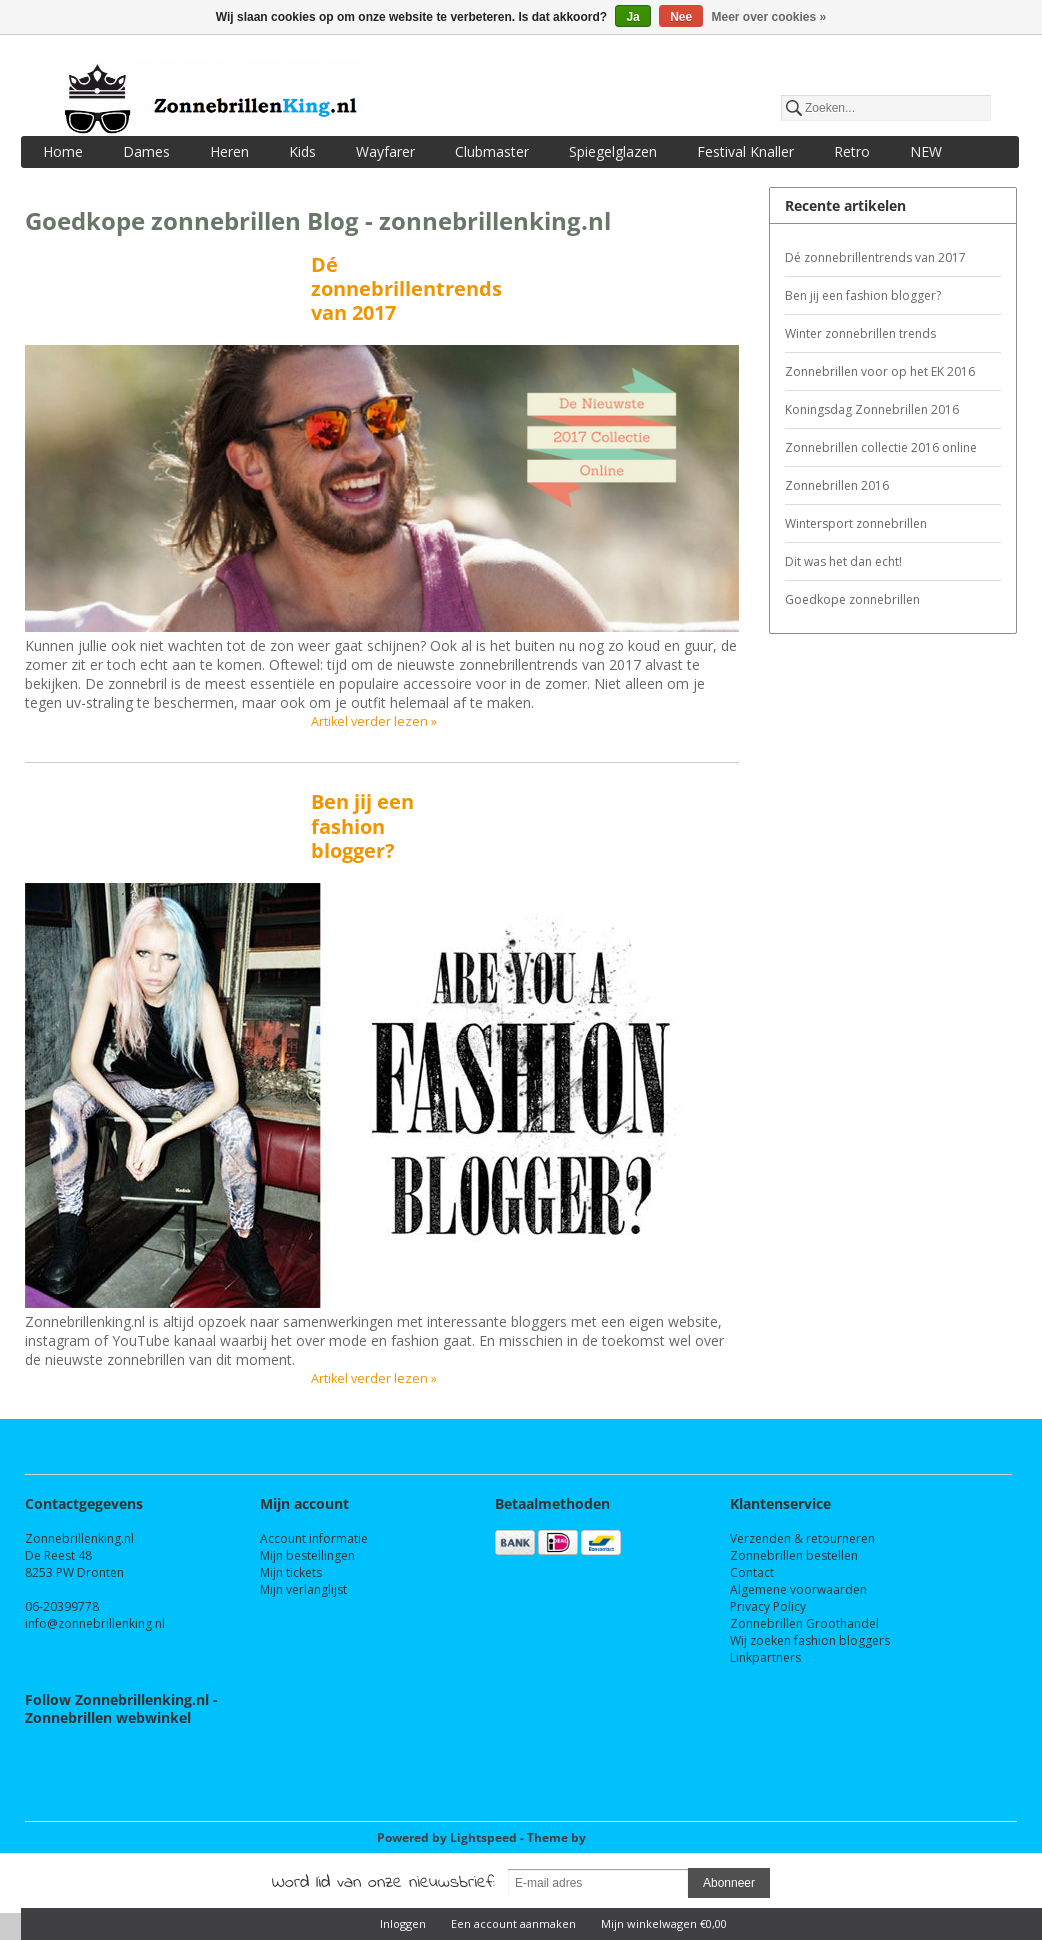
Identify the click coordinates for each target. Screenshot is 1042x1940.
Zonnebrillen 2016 (837, 485)
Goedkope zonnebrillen (852, 599)
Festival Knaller (745, 151)
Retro (852, 151)
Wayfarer (385, 151)
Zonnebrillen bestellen (794, 1555)
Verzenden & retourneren (802, 1538)
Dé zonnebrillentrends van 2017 (406, 288)
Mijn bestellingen (307, 1555)
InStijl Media (627, 1837)
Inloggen (403, 1923)
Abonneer (729, 1883)
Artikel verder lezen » (374, 721)
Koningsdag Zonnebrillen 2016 (872, 409)
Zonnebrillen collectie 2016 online (881, 447)
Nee (681, 17)
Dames (146, 151)
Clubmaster (492, 151)
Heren (229, 151)
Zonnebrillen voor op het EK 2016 (880, 371)
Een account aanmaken (513, 1923)
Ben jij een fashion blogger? (362, 825)
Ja (632, 17)
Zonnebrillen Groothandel (804, 1623)
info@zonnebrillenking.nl (95, 1623)
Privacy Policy (768, 1606)
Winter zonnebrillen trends (860, 333)
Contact (752, 1572)
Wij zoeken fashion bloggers (810, 1640)
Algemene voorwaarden (798, 1589)
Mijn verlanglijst (303, 1589)
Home (63, 151)
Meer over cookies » (769, 17)
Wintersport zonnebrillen (856, 523)
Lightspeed (483, 1837)
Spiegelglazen (613, 151)
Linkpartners (765, 1657)
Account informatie (314, 1538)
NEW (926, 151)
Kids (302, 151)
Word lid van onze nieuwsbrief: (383, 1883)
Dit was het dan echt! (843, 561)
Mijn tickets (291, 1572)
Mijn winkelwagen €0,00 (664, 1923)
